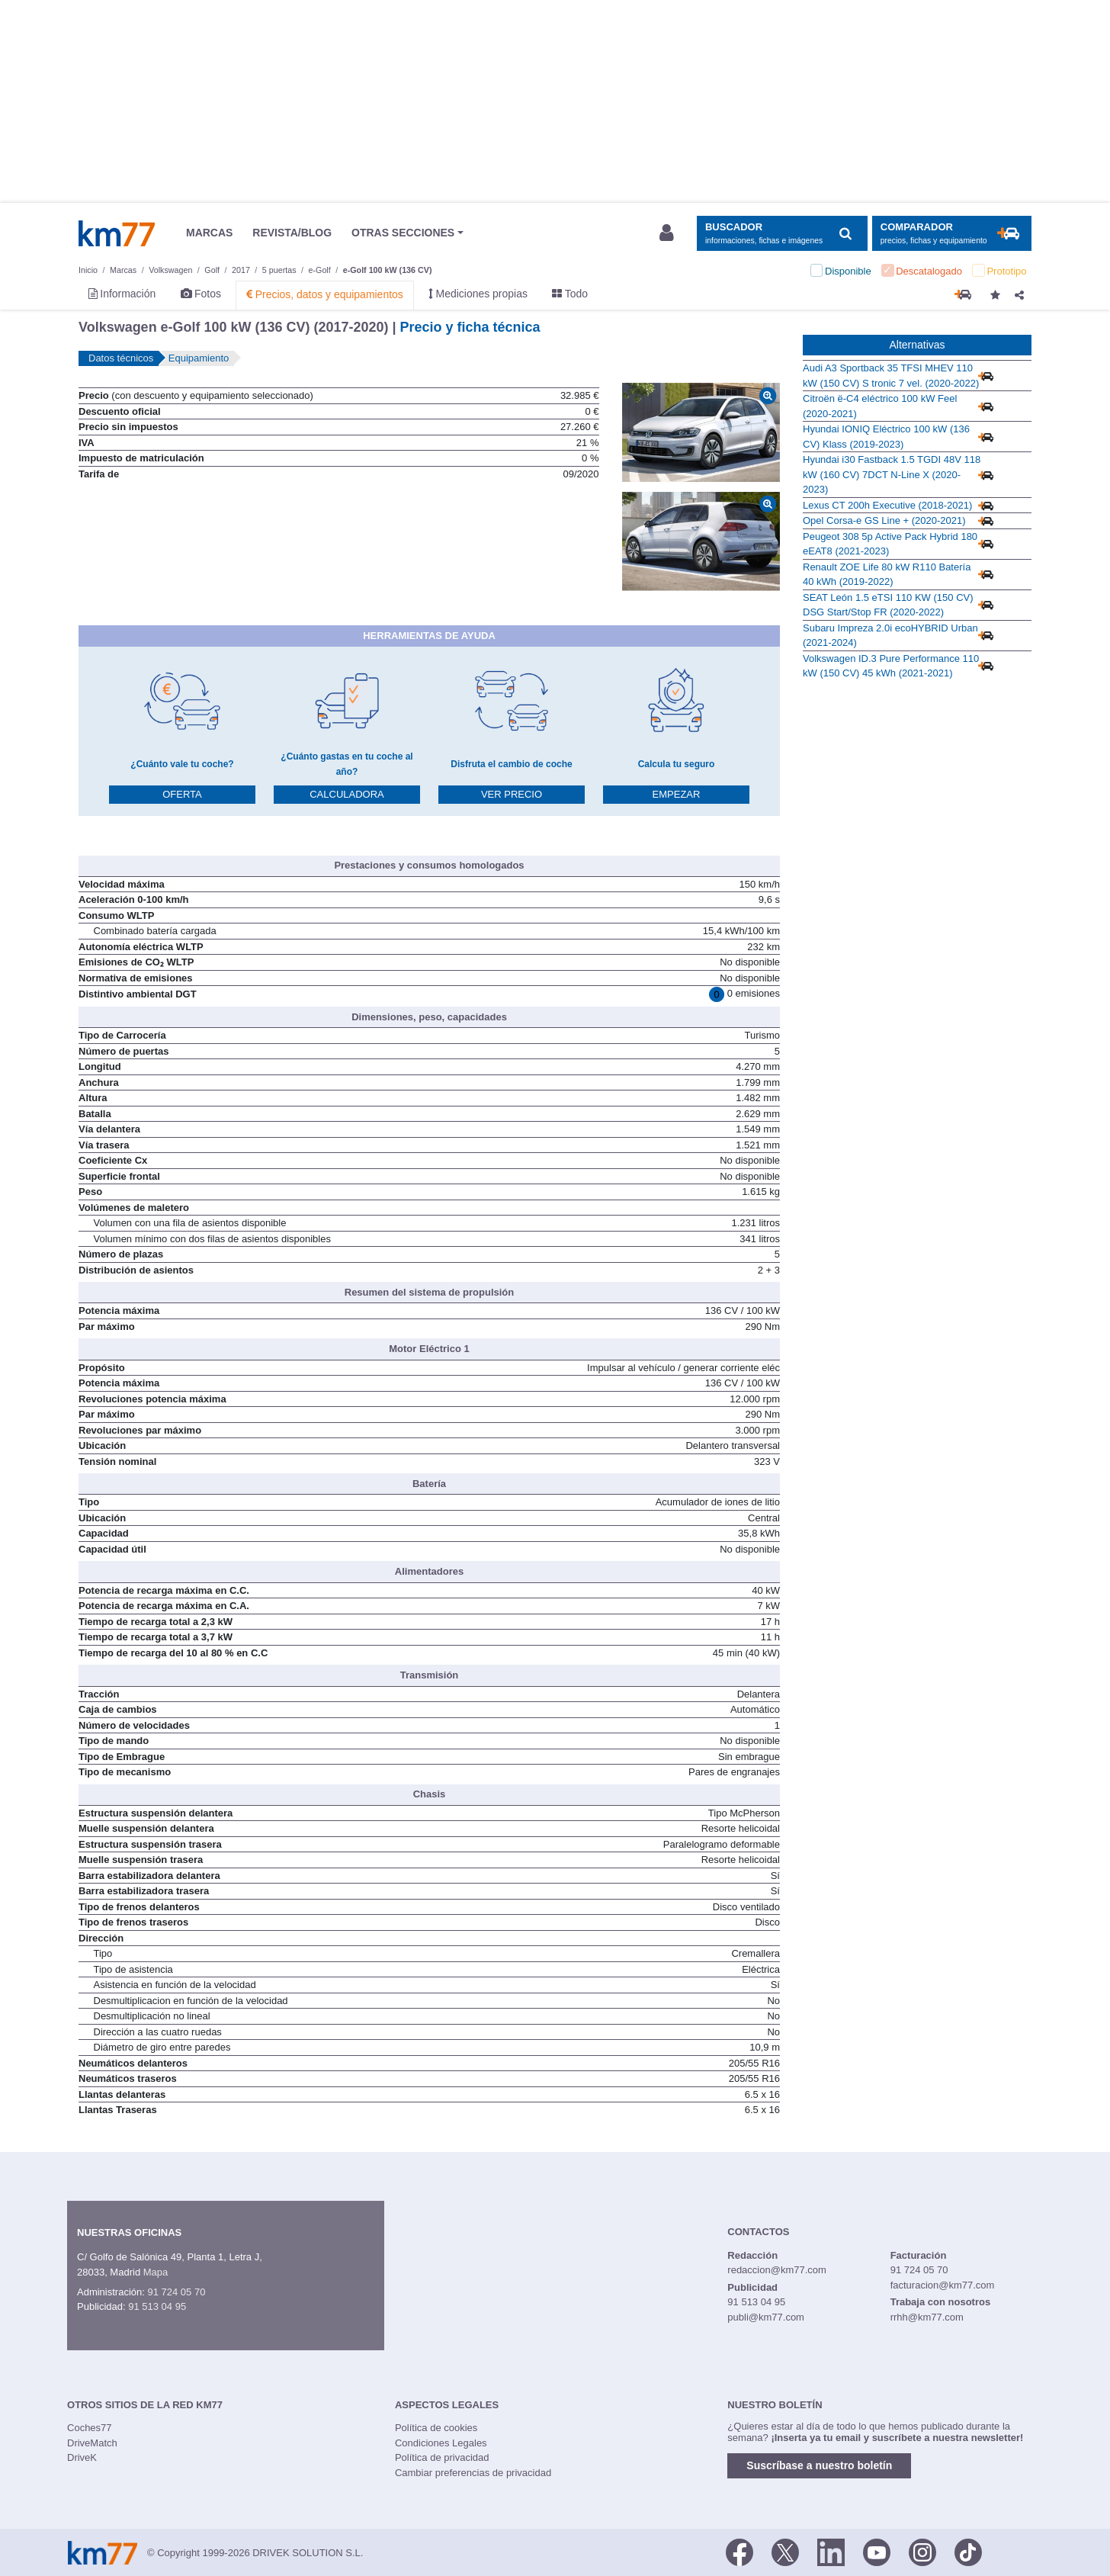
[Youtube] (876, 2551)
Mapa (155, 2272)
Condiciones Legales (441, 2443)
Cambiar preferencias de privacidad (473, 2472)
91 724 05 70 (176, 2292)
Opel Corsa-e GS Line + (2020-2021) (884, 520)
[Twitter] (785, 2551)
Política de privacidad (442, 2457)
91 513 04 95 (157, 2306)
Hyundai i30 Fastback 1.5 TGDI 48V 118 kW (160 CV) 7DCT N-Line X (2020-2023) (891, 474)
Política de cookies (436, 2427)
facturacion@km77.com (942, 2285)
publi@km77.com (765, 2317)
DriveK (82, 2457)
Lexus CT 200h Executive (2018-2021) (887, 505)
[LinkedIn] (831, 2551)
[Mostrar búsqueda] (782, 234)
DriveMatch (92, 2443)
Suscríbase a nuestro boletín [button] (819, 2465)
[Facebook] (739, 2551)
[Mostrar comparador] (951, 234)
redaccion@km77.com (776, 2270)
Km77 (116, 233)
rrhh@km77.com (927, 2317)
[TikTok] (968, 2551)
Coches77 (89, 2427)
